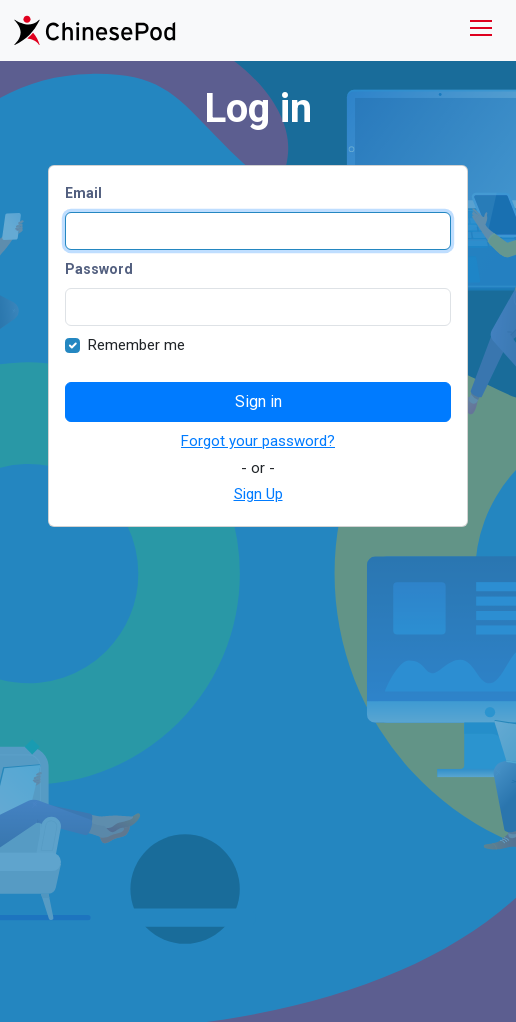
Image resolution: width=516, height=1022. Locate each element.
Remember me (136, 345)
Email (83, 193)
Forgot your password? (258, 441)
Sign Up (258, 494)
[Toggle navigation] (481, 30)
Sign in (258, 401)
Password (99, 269)
